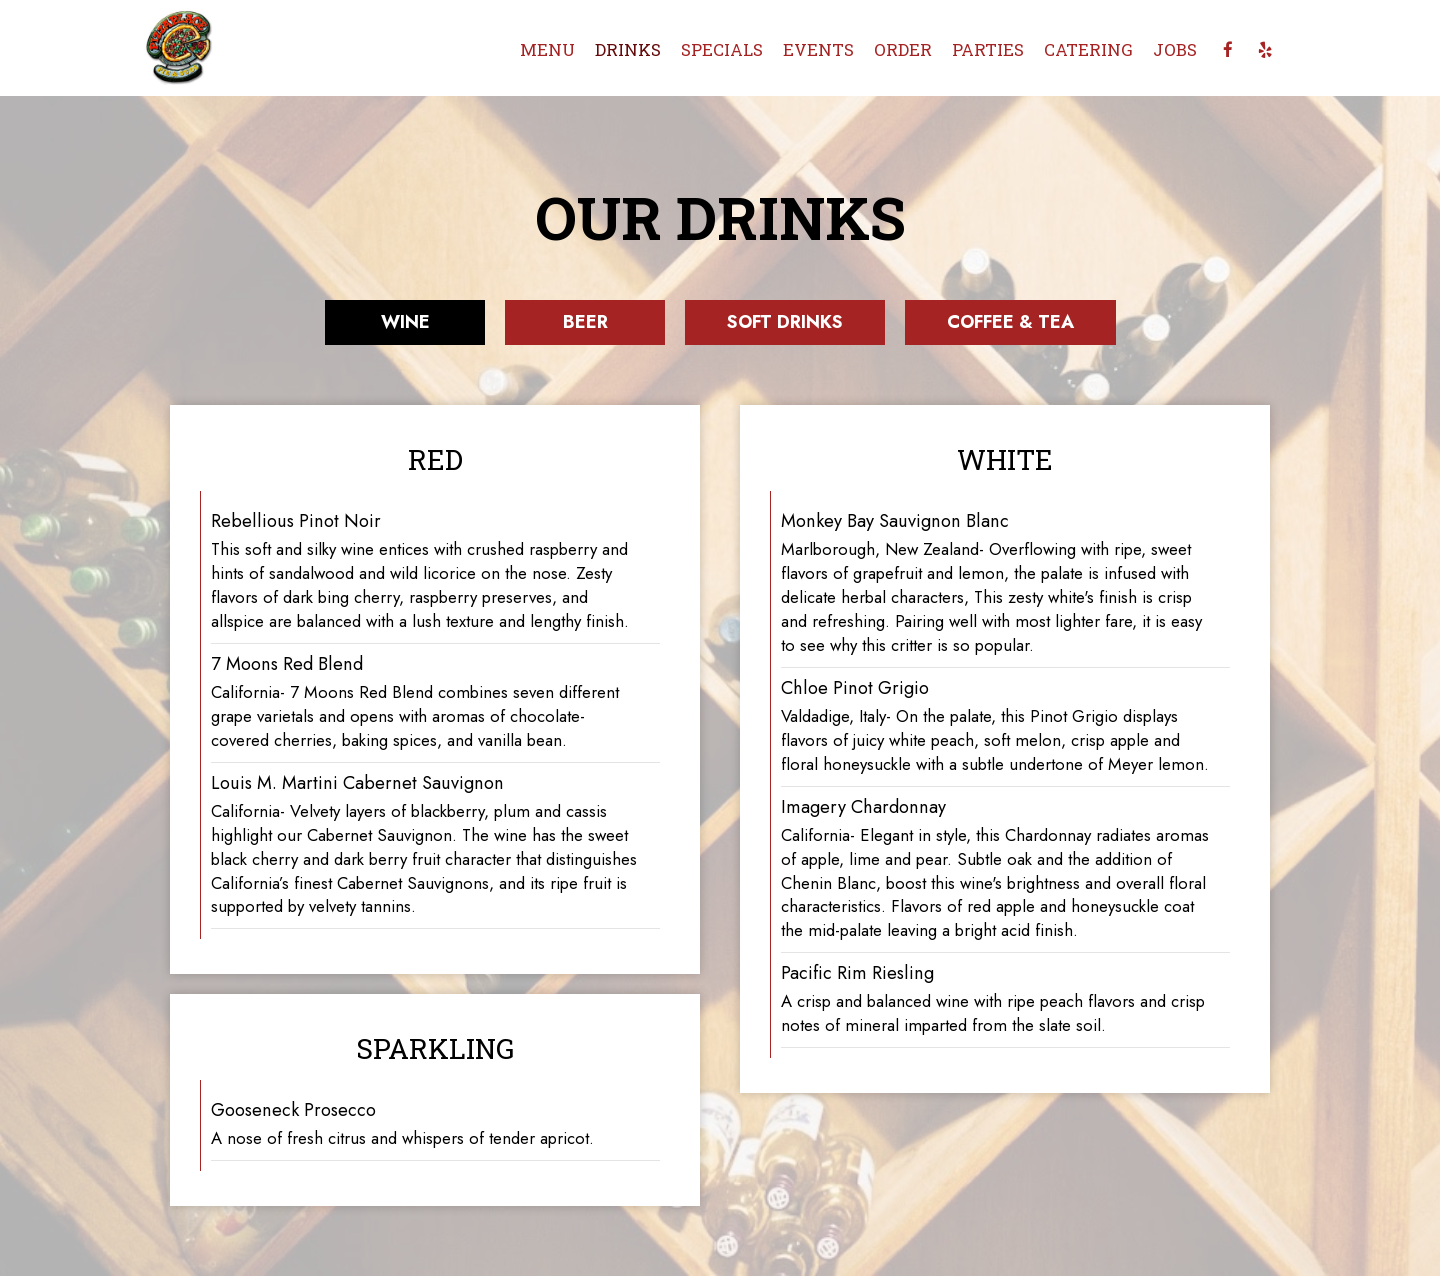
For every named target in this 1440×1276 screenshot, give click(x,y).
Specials (722, 50)
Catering (1088, 50)
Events (818, 50)
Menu (547, 50)
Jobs (1175, 50)
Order (903, 50)
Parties (988, 50)
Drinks (628, 50)
